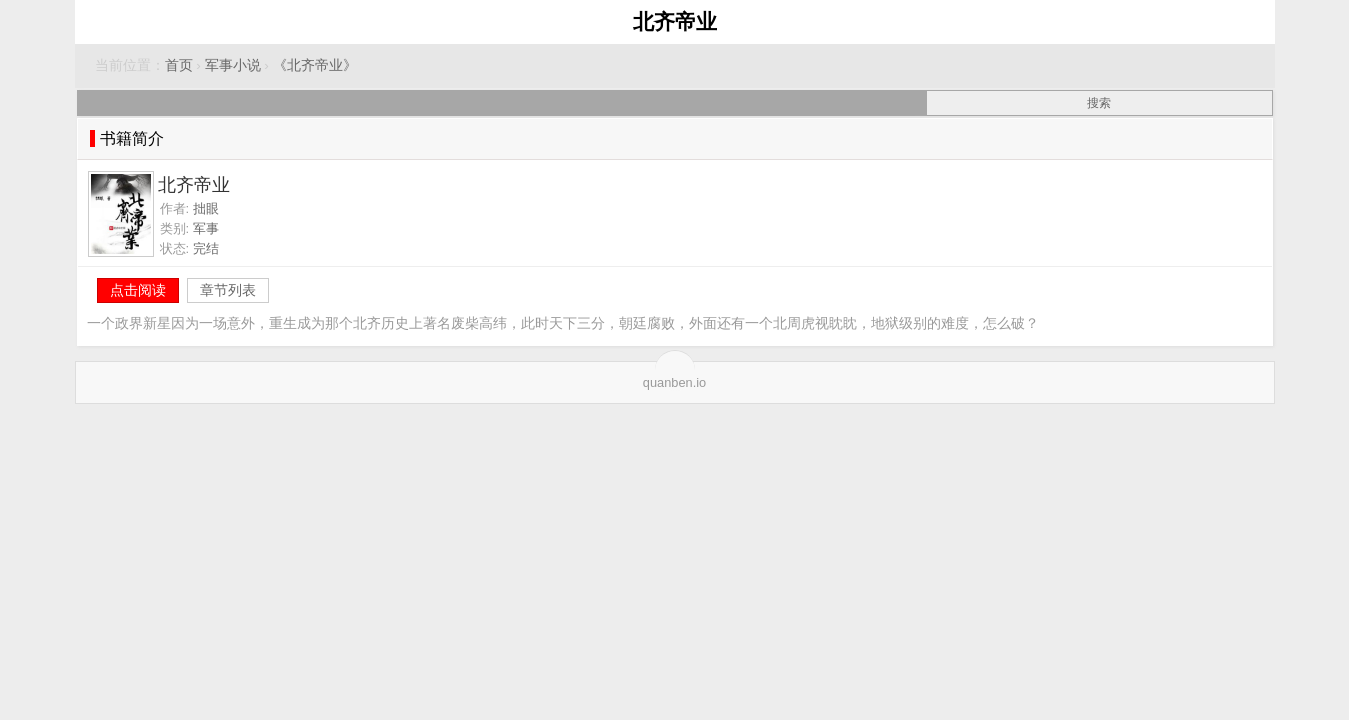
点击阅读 (138, 290)
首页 (179, 65)
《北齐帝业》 (315, 65)
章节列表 (228, 290)
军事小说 (233, 65)
